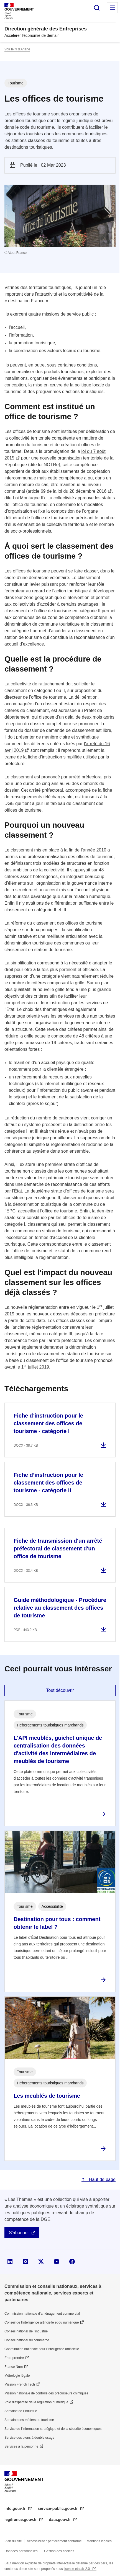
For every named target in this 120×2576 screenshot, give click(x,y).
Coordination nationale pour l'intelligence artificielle (41, 2349)
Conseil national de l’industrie (26, 2331)
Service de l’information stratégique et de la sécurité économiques (52, 2429)
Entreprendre (14, 2358)
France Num (13, 2367)
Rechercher (96, 7)
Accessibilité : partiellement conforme (54, 2541)
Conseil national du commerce (26, 2340)
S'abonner (19, 2232)
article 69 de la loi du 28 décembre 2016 (67, 491)
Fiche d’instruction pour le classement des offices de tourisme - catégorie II (48, 1482)
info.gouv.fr (15, 2508)
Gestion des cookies (59, 2551)
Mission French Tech (19, 2384)
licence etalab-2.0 (77, 2569)
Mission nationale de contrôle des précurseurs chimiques (46, 2393)
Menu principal (112, 7)
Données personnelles (20, 2551)
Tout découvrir (60, 1690)
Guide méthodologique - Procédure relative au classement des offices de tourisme (60, 1608)
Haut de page (102, 2179)
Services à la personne (21, 2446)
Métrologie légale (17, 2376)
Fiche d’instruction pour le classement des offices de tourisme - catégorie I (48, 1423)
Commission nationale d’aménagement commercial (42, 2314)
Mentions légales (99, 2541)
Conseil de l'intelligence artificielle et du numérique (41, 2322)
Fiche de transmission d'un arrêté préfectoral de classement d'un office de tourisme (58, 1548)
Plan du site (13, 2541)
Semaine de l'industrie (20, 2411)
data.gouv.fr (60, 2519)
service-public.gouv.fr (58, 2508)
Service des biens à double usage (29, 2438)
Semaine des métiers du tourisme (29, 2420)
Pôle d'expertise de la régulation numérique (36, 2402)
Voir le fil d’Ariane (17, 49)
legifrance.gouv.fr (21, 2519)
